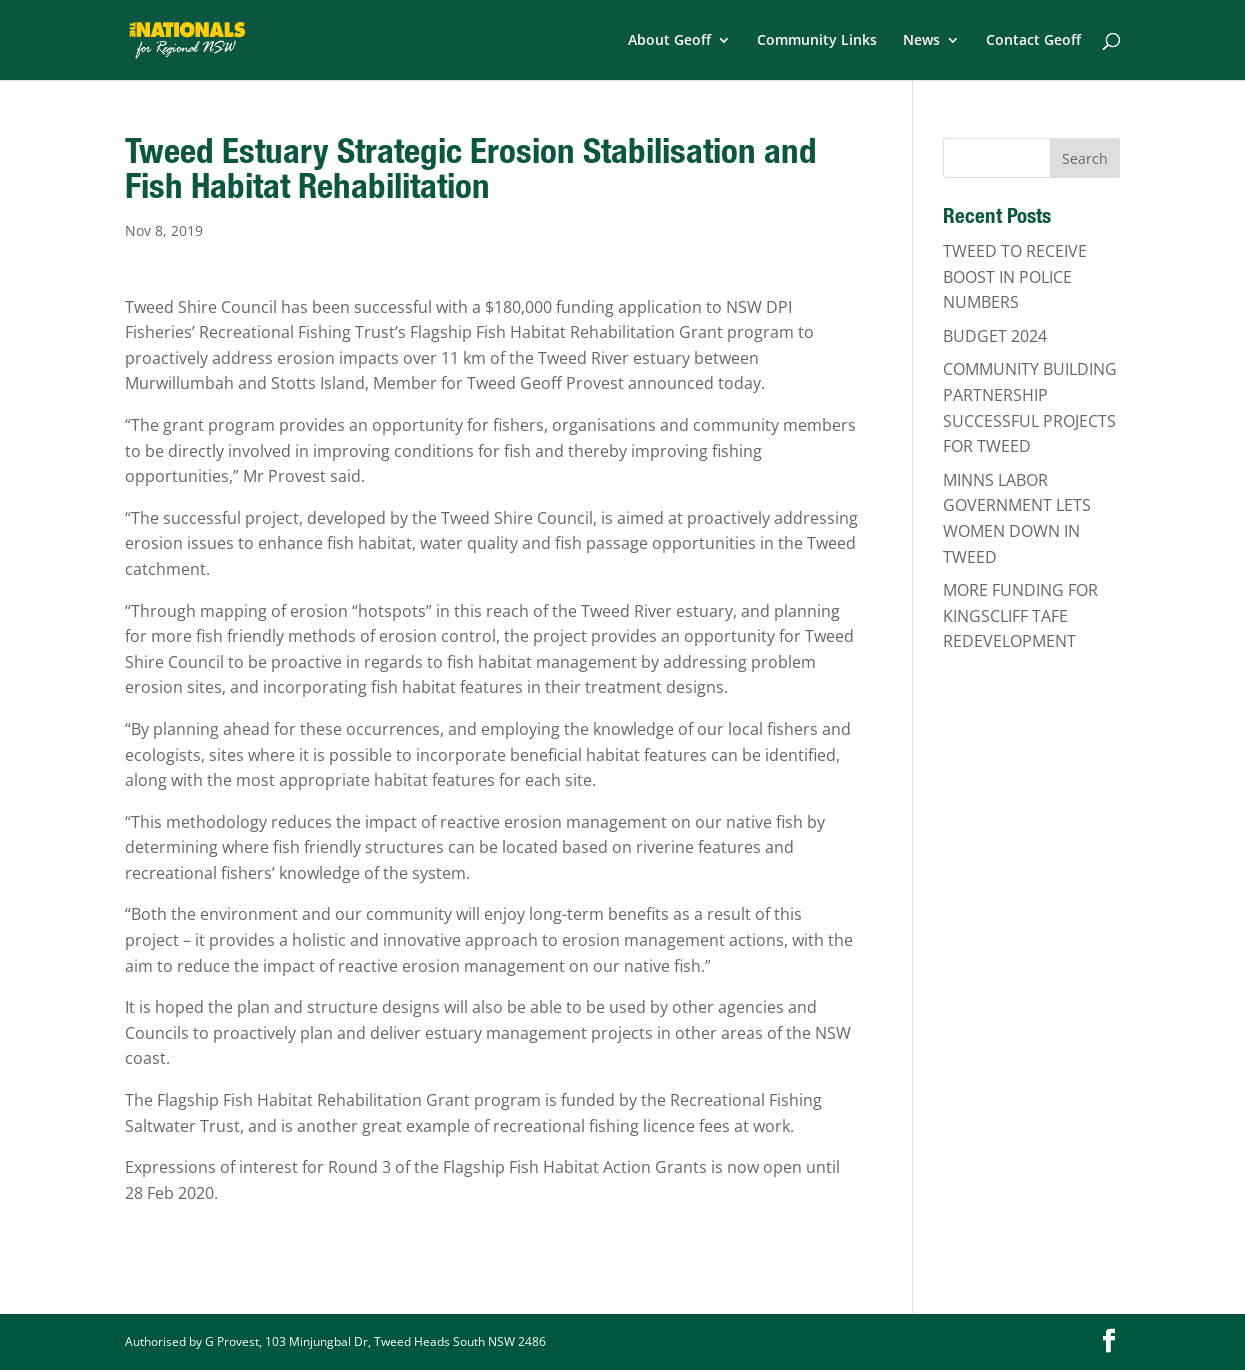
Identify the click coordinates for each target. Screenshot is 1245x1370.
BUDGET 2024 (995, 336)
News (921, 41)
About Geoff (669, 41)
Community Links (817, 41)
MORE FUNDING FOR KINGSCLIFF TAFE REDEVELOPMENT (1020, 615)
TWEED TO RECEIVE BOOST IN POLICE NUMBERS (1015, 276)
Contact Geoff (1033, 41)
